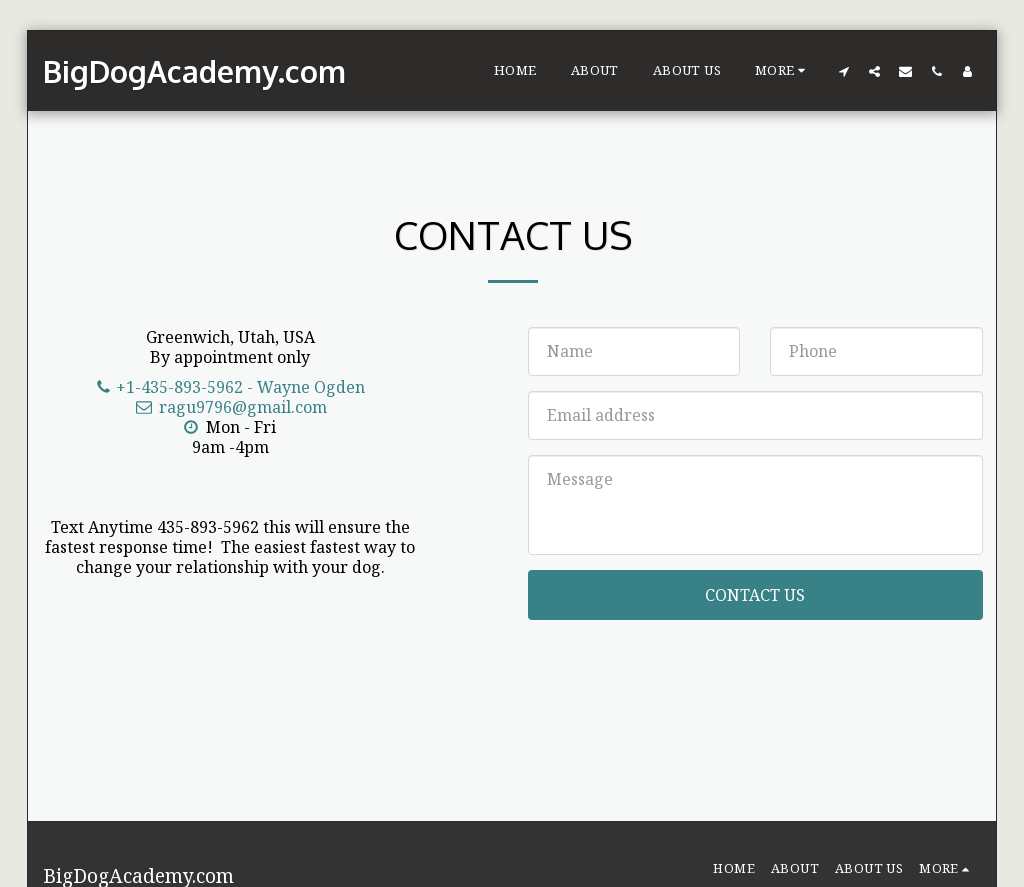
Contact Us (755, 595)
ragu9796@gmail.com (230, 407)
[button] (843, 71)
